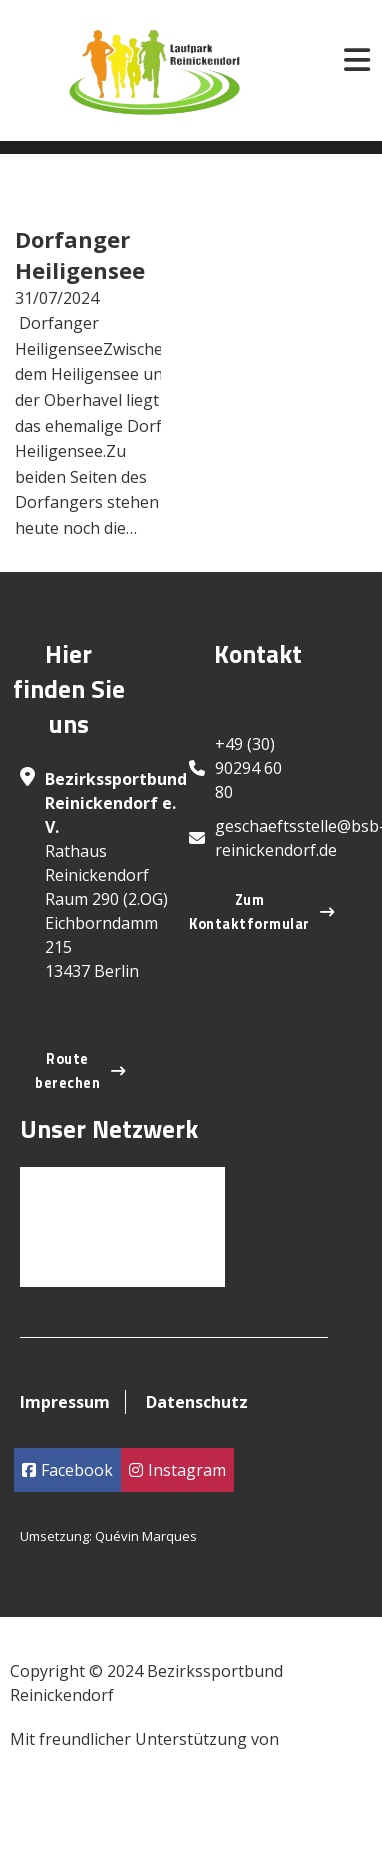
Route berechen (80, 1071)
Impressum (65, 1402)
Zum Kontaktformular (262, 912)
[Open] (357, 60)
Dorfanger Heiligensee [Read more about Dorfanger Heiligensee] (80, 254)
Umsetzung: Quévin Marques (108, 1536)
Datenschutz (197, 1402)
